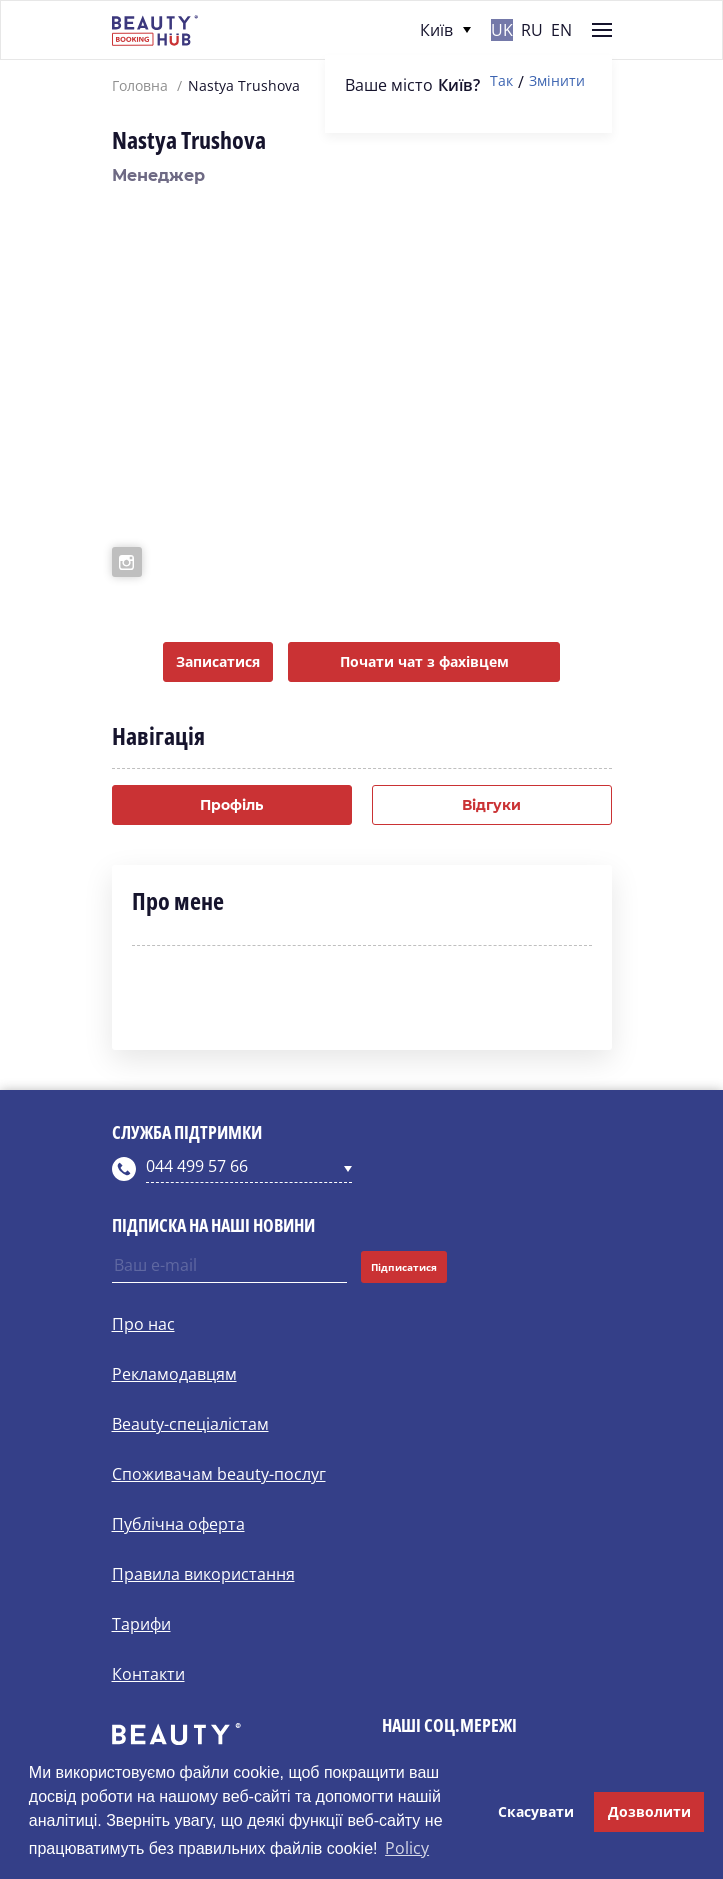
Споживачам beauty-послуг (219, 1474)
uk (502, 30)
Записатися (218, 661)
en (561, 30)
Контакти (148, 1674)
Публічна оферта (178, 1524)
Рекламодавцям (174, 1374)
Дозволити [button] (649, 1811)
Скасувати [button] (536, 1811)
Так (501, 81)
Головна (140, 86)
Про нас (143, 1324)
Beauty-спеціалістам (190, 1424)
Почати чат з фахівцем (424, 661)
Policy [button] (407, 1848)
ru (532, 30)
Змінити (557, 81)
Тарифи (141, 1624)
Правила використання (203, 1574)
